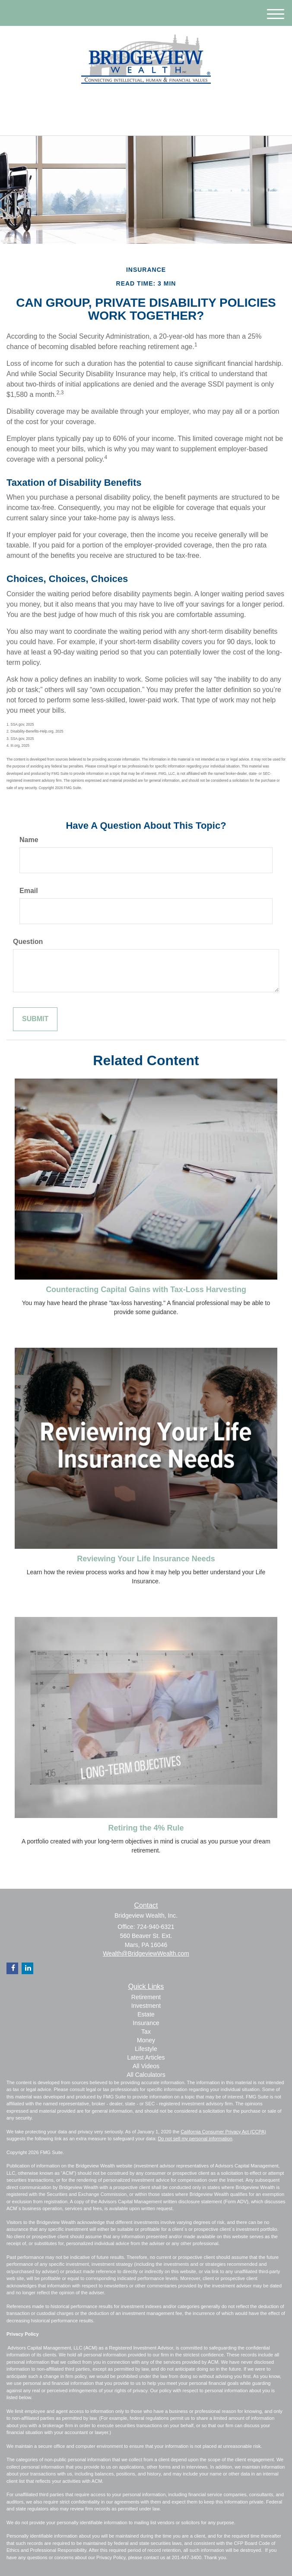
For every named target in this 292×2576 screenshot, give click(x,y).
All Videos (146, 2066)
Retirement (146, 1997)
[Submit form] (35, 1019)
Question (28, 941)
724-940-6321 (146, 121)
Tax (146, 2031)
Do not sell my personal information (195, 2138)
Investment (146, 2005)
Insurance (146, 2022)
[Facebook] (150, 102)
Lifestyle (146, 2048)
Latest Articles (146, 2057)
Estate (146, 2014)
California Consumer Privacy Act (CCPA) (223, 2131)
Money (146, 2040)
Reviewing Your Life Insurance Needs (146, 1558)
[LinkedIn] (139, 102)
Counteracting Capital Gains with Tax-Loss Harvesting (146, 1289)
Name (28, 839)
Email (28, 890)
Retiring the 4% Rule (146, 1828)
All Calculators (146, 2074)
